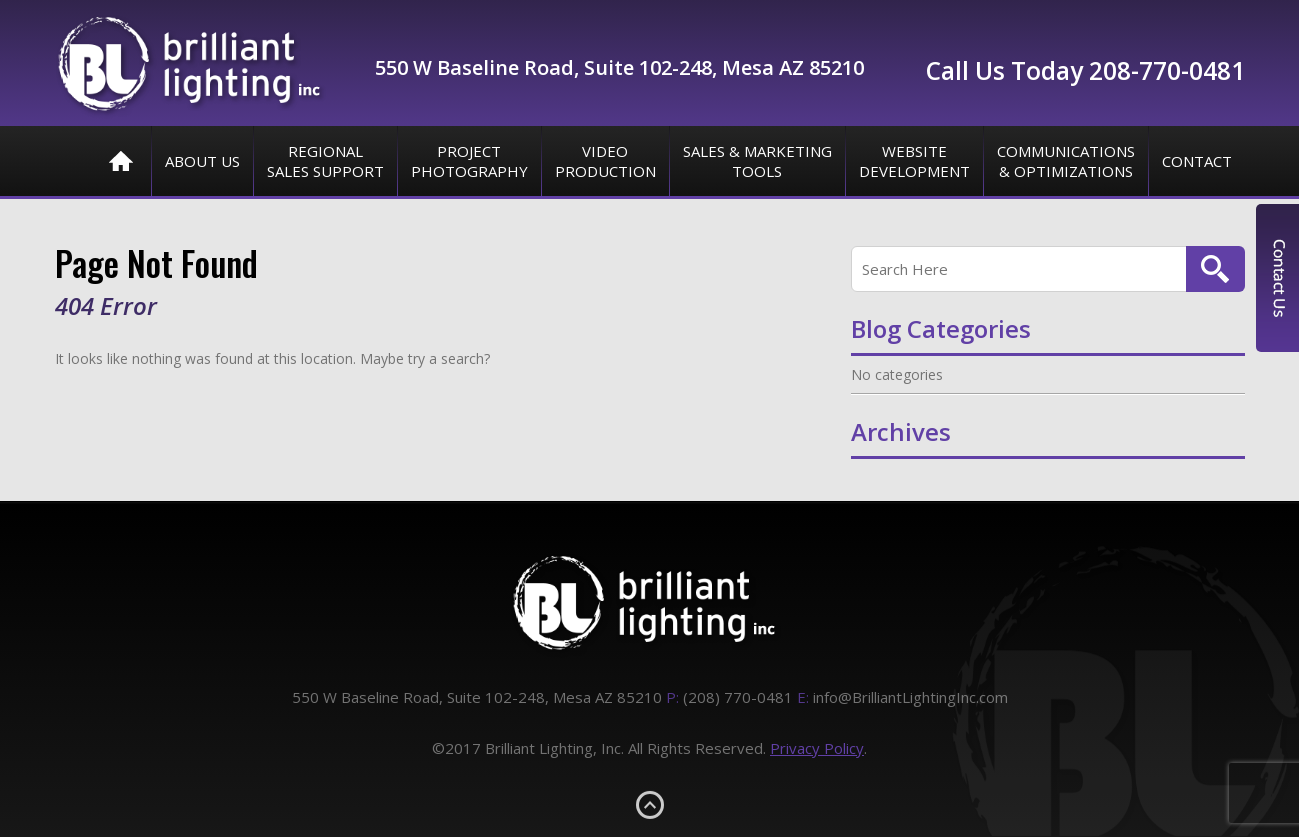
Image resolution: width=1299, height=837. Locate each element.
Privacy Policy (817, 748)
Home (120, 161)
